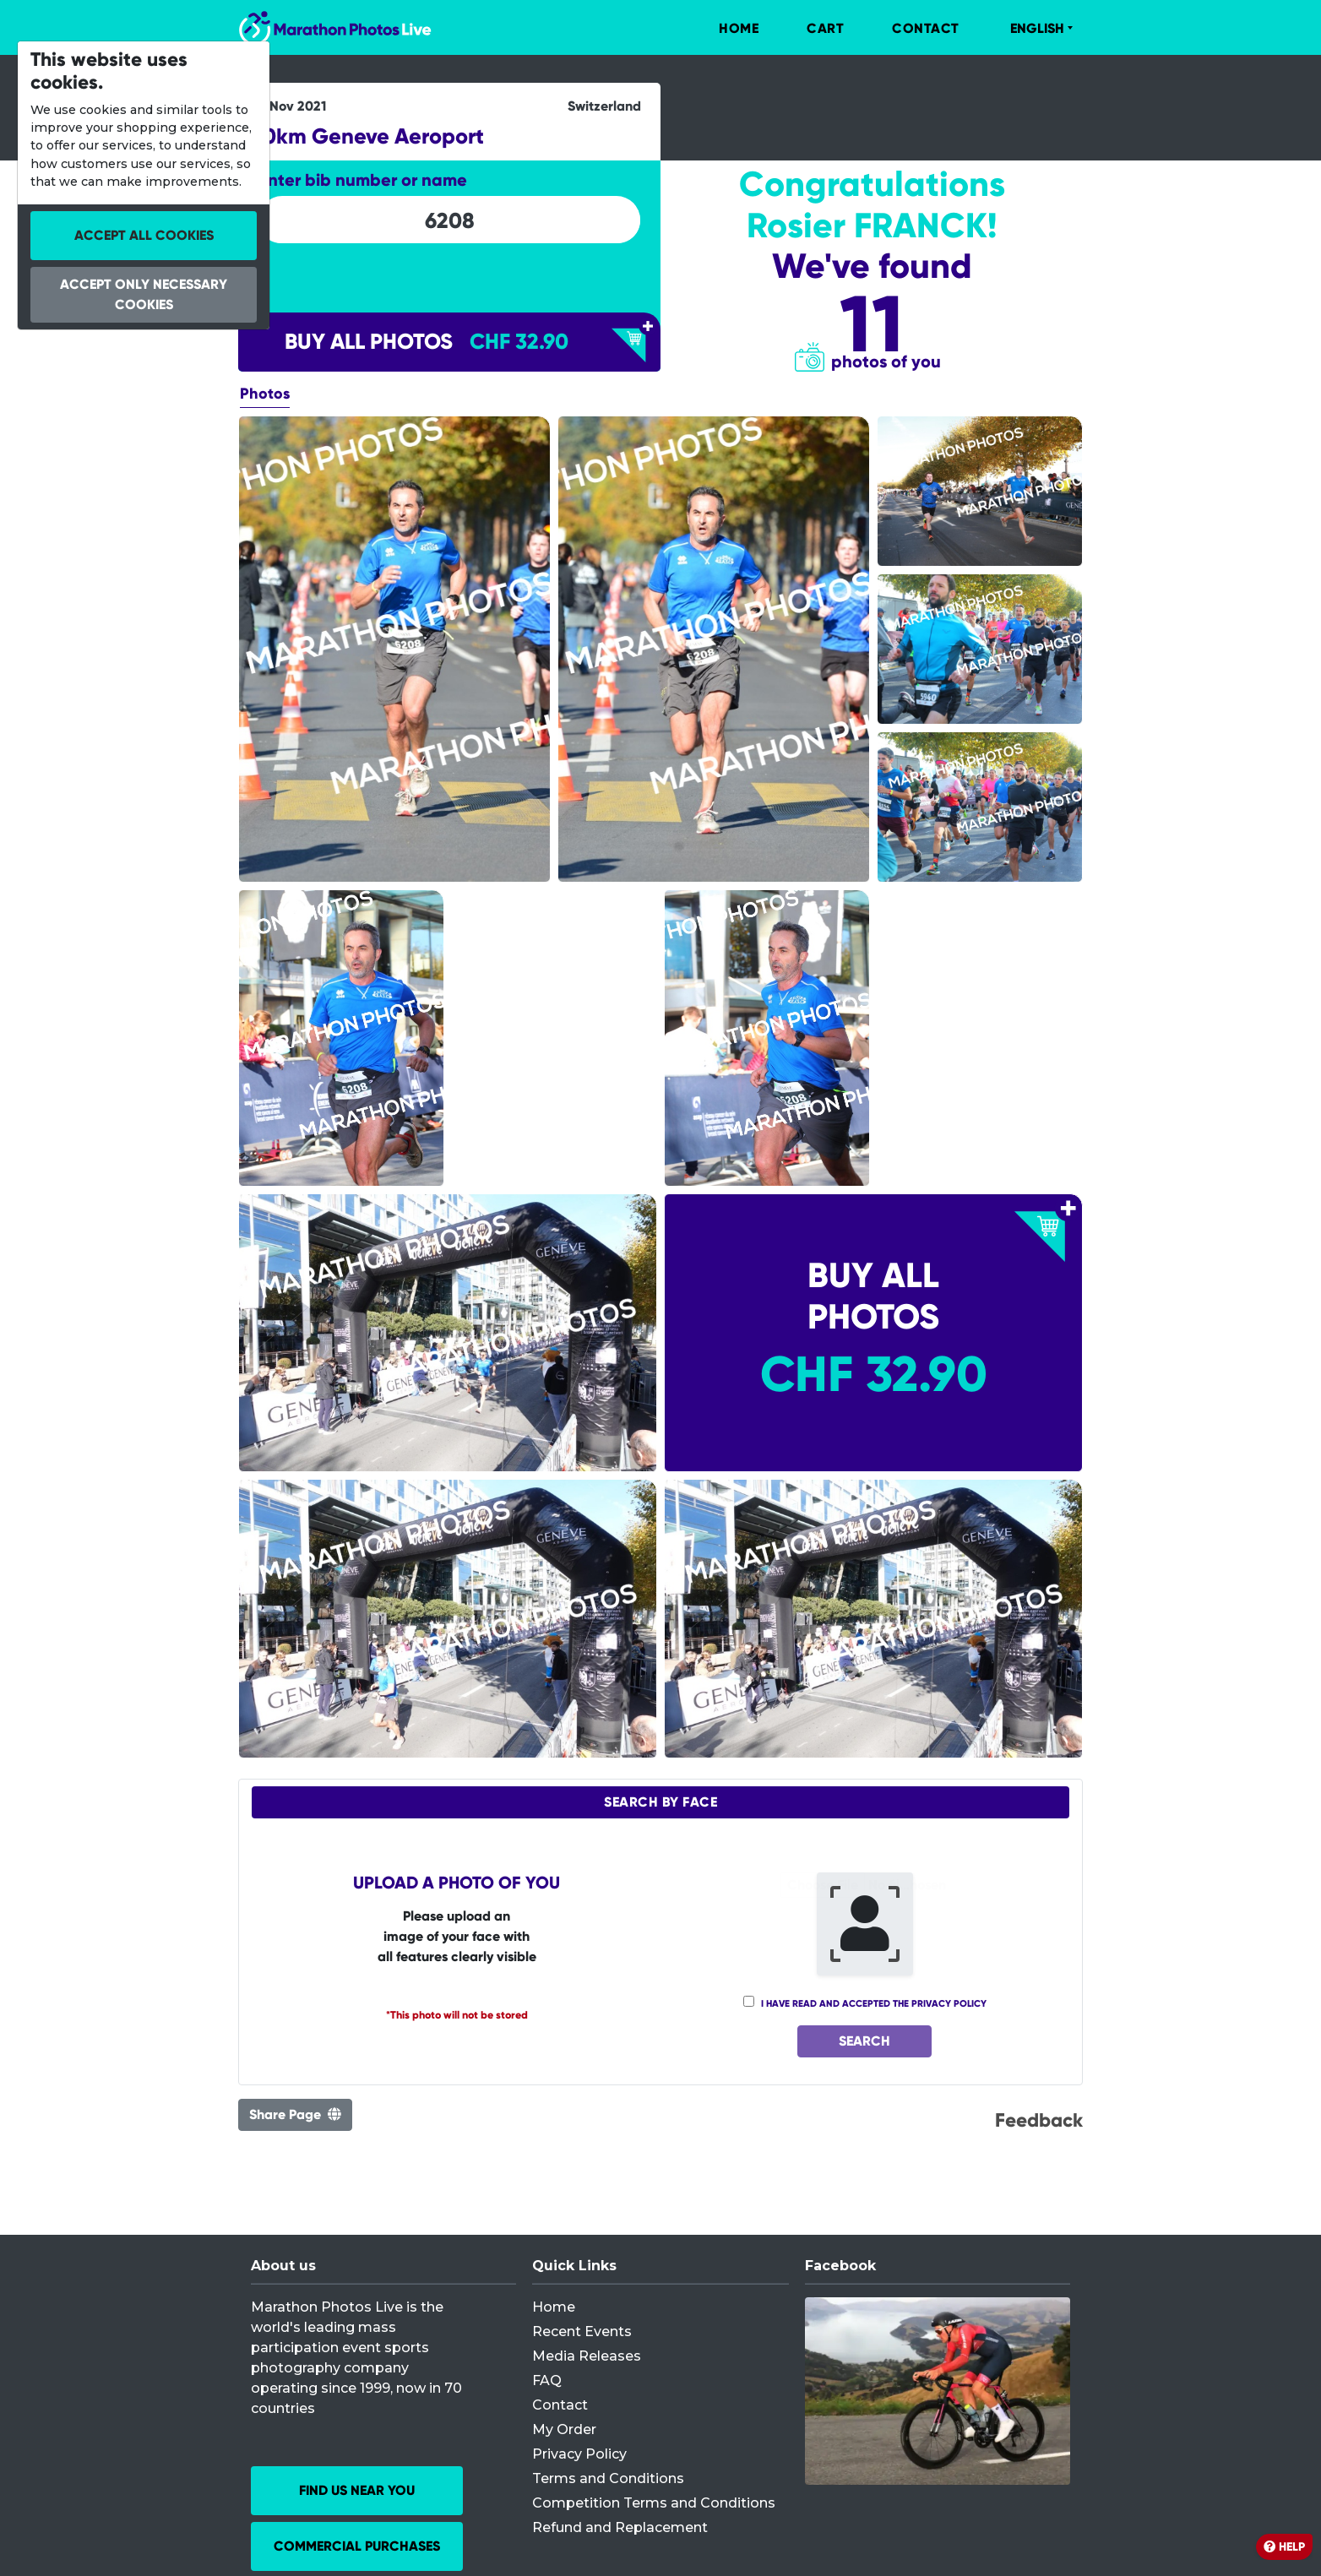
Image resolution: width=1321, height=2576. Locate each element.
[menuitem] (721, 29)
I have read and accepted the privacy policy (874, 2003)
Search (864, 2041)
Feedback (1039, 2120)
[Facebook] (937, 2391)
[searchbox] (449, 220)
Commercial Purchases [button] (357, 2546)
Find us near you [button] (357, 2490)
